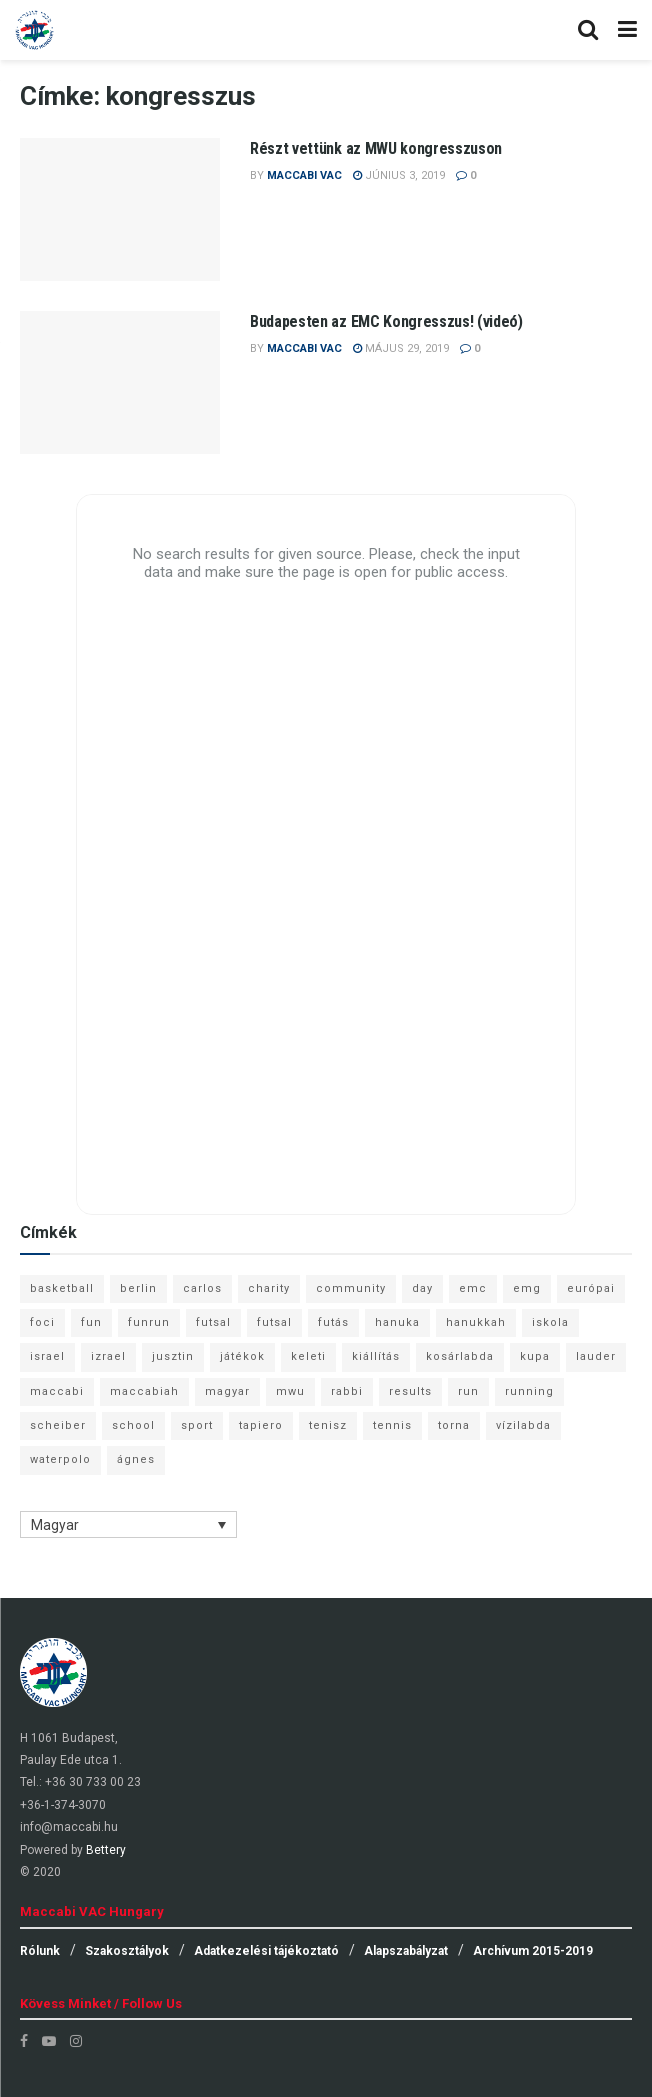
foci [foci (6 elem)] (42, 1322)
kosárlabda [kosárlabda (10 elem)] (460, 1356)
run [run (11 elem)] (468, 1391)
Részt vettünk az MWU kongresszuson (376, 148)
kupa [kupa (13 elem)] (535, 1356)
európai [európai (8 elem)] (591, 1288)
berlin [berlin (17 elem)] (138, 1288)
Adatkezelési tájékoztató (266, 1951)
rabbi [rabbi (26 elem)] (347, 1391)
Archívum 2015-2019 (533, 1951)
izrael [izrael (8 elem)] (108, 1356)
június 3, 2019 (399, 175)
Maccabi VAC (304, 175)
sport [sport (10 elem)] (197, 1425)
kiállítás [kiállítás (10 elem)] (376, 1356)
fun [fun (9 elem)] (91, 1322)
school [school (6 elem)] (133, 1425)
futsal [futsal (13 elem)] (213, 1322)
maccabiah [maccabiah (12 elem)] (144, 1391)
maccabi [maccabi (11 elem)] (57, 1391)
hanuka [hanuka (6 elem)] (397, 1322)
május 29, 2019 (401, 348)
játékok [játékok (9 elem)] (242, 1356)
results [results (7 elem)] (410, 1391)
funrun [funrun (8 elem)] (149, 1322)
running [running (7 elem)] (529, 1391)
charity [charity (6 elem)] (269, 1288)
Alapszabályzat (406, 1951)
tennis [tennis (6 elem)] (392, 1425)
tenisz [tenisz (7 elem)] (328, 1425)
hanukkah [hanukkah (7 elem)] (476, 1322)
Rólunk (40, 1951)
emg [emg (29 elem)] (527, 1288)
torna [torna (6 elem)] (454, 1425)
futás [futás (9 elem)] (333, 1322)
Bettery (106, 1850)
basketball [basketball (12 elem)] (62, 1288)
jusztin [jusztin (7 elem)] (173, 1356)
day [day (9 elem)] (422, 1288)
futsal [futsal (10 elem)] (274, 1322)
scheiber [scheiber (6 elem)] (58, 1425)
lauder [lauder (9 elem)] (596, 1356)
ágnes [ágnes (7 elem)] (136, 1459)
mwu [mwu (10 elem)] (290, 1391)
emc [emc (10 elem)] (473, 1288)
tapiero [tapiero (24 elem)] (261, 1425)
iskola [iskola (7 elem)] (550, 1322)
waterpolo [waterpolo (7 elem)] (60, 1459)
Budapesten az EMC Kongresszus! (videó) (386, 321)
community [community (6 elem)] (351, 1288)
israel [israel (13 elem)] (47, 1356)
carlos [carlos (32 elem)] (202, 1288)
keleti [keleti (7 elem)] (308, 1356)
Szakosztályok (127, 1951)
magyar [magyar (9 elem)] (227, 1391)
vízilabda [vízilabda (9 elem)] (523, 1425)
